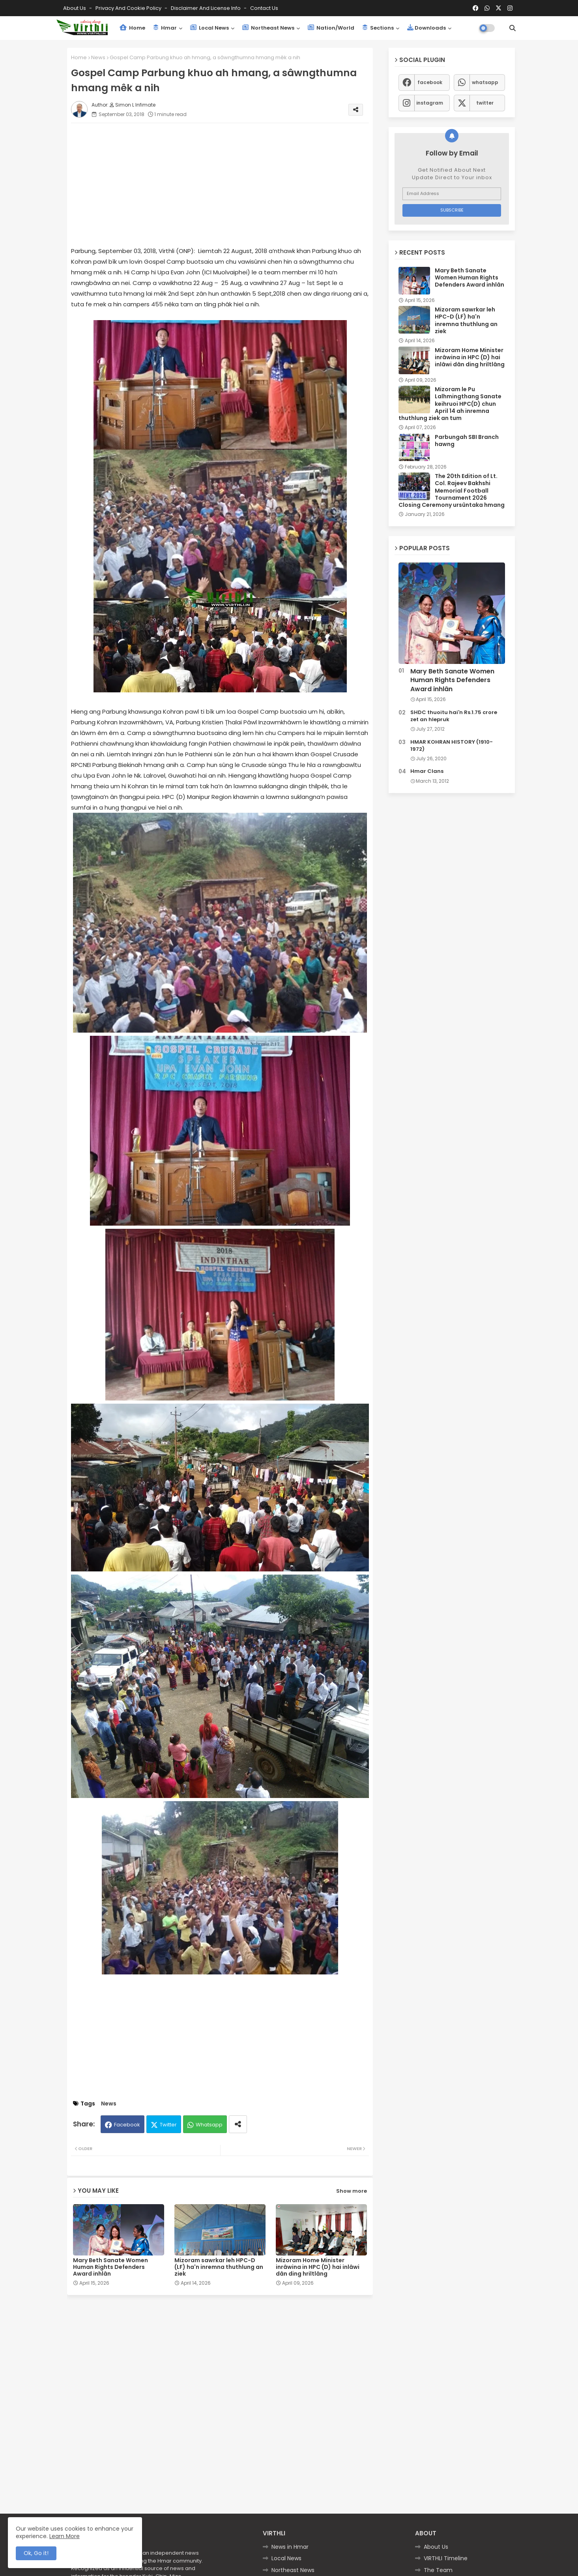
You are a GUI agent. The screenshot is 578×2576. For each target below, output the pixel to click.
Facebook (127, 2124)
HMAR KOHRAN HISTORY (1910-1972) (451, 746)
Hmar (165, 28)
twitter (485, 102)
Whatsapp (209, 2124)
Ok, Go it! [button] (36, 2553)
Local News (209, 28)
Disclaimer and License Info (206, 8)
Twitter (168, 2124)
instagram (429, 102)
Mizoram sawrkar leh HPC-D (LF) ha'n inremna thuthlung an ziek (218, 2267)
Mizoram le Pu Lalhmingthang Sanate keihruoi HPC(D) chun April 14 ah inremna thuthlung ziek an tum (449, 404)
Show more (351, 2191)
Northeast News (268, 28)
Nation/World (331, 28)
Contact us (264, 8)
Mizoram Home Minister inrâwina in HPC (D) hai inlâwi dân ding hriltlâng (317, 2267)
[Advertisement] (228, 184)
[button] (512, 28)
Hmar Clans (426, 771)
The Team (438, 2570)
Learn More (64, 2536)
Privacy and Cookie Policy (129, 8)
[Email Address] (451, 193)
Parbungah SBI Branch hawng (467, 440)
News (98, 57)
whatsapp (485, 82)
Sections (378, 28)
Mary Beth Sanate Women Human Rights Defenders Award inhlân (110, 2267)
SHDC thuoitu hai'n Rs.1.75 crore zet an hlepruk (453, 716)
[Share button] (238, 2124)
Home (132, 28)
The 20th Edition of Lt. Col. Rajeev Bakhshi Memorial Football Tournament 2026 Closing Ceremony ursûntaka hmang (451, 490)
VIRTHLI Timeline (446, 2558)
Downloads (426, 28)
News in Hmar (290, 2547)
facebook (429, 82)
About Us (75, 8)
